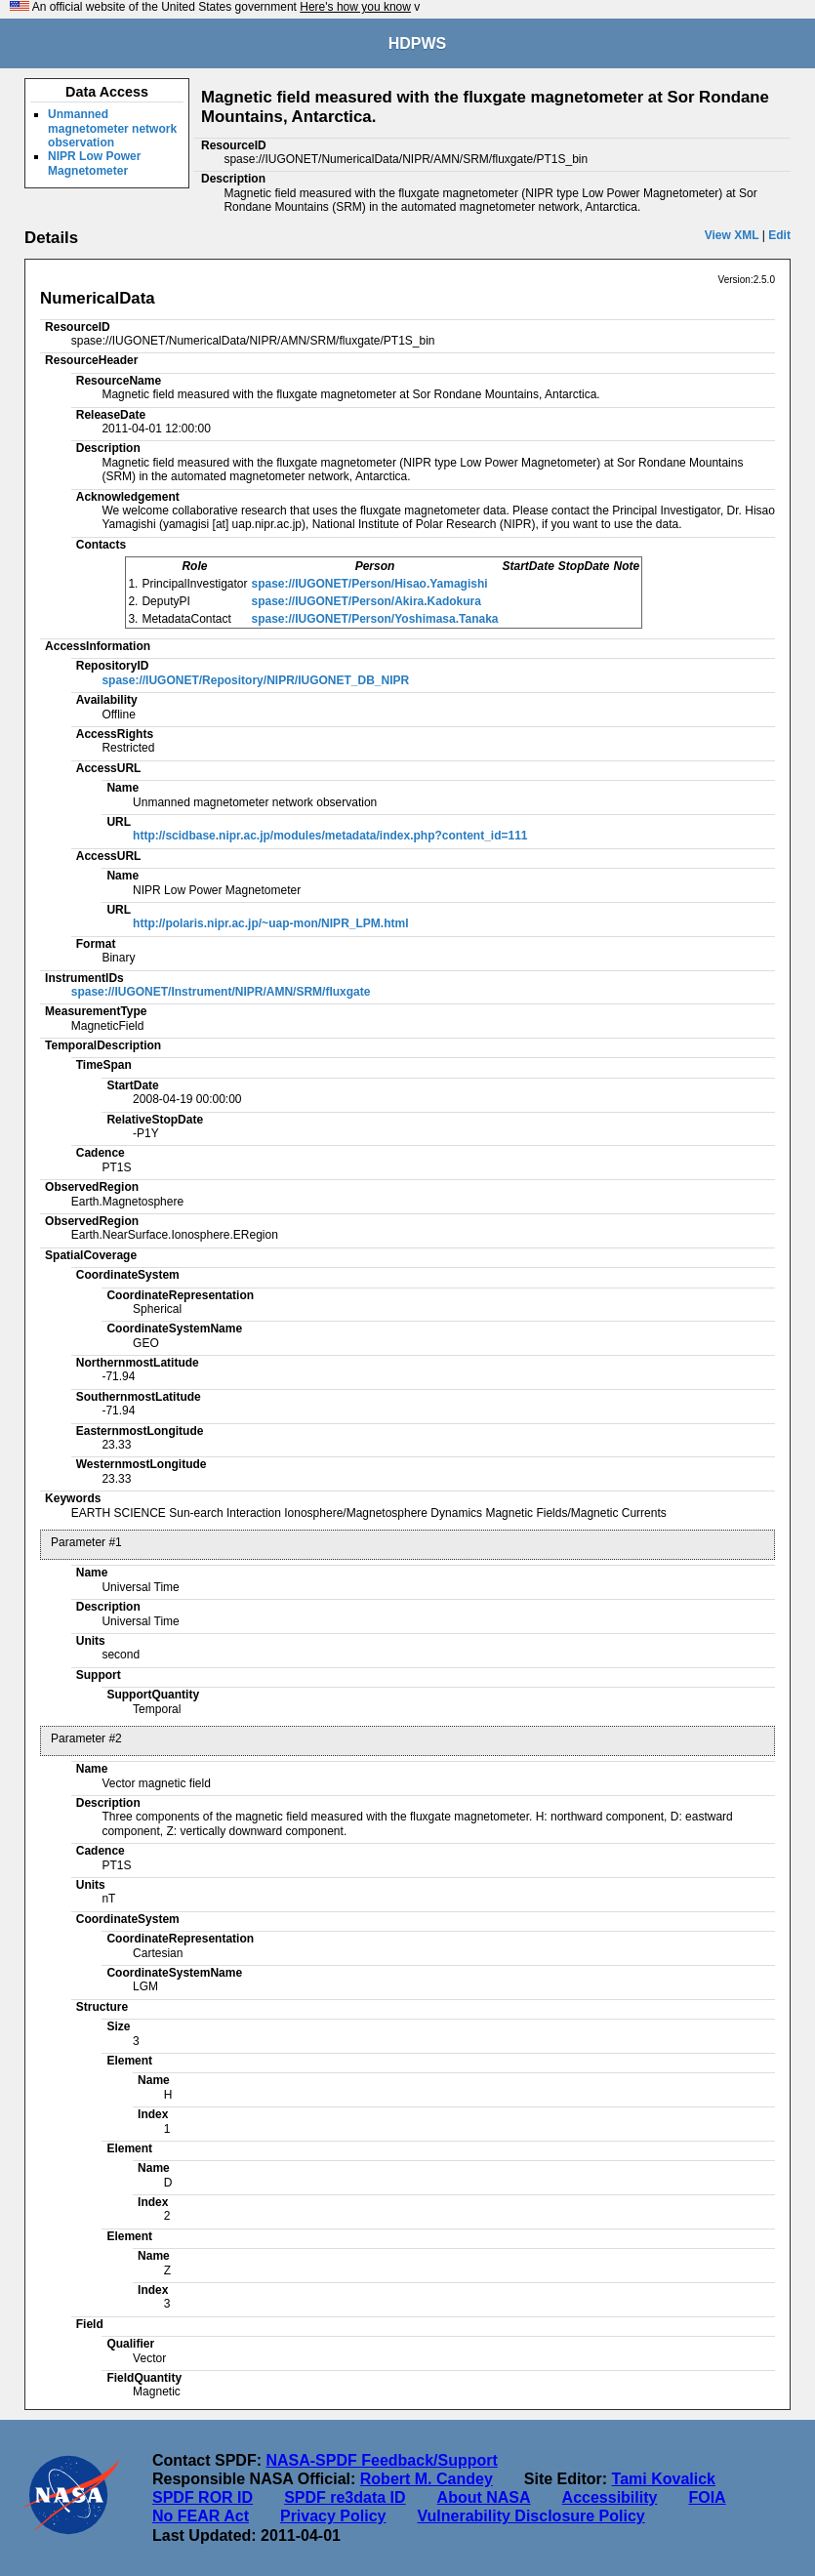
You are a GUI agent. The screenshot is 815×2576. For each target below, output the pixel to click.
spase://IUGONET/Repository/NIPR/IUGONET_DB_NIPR (255, 680)
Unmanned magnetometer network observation (112, 128)
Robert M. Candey (426, 2479)
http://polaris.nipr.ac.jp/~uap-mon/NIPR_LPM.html (270, 923)
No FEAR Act (200, 2516)
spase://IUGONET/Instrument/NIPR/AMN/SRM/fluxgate (221, 992)
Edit (779, 235)
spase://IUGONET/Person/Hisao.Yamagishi (370, 584)
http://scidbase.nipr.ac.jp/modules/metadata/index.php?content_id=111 (330, 835)
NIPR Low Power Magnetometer (94, 163)
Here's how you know (355, 7)
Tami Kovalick (663, 2479)
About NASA (484, 2497)
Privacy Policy (333, 2516)
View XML (732, 235)
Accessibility (610, 2497)
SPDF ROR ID (202, 2497)
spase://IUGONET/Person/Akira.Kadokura (366, 601)
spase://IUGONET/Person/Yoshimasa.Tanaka (375, 619)
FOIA (706, 2497)
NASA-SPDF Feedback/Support (381, 2460)
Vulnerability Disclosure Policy (530, 2516)
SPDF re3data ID (344, 2497)
